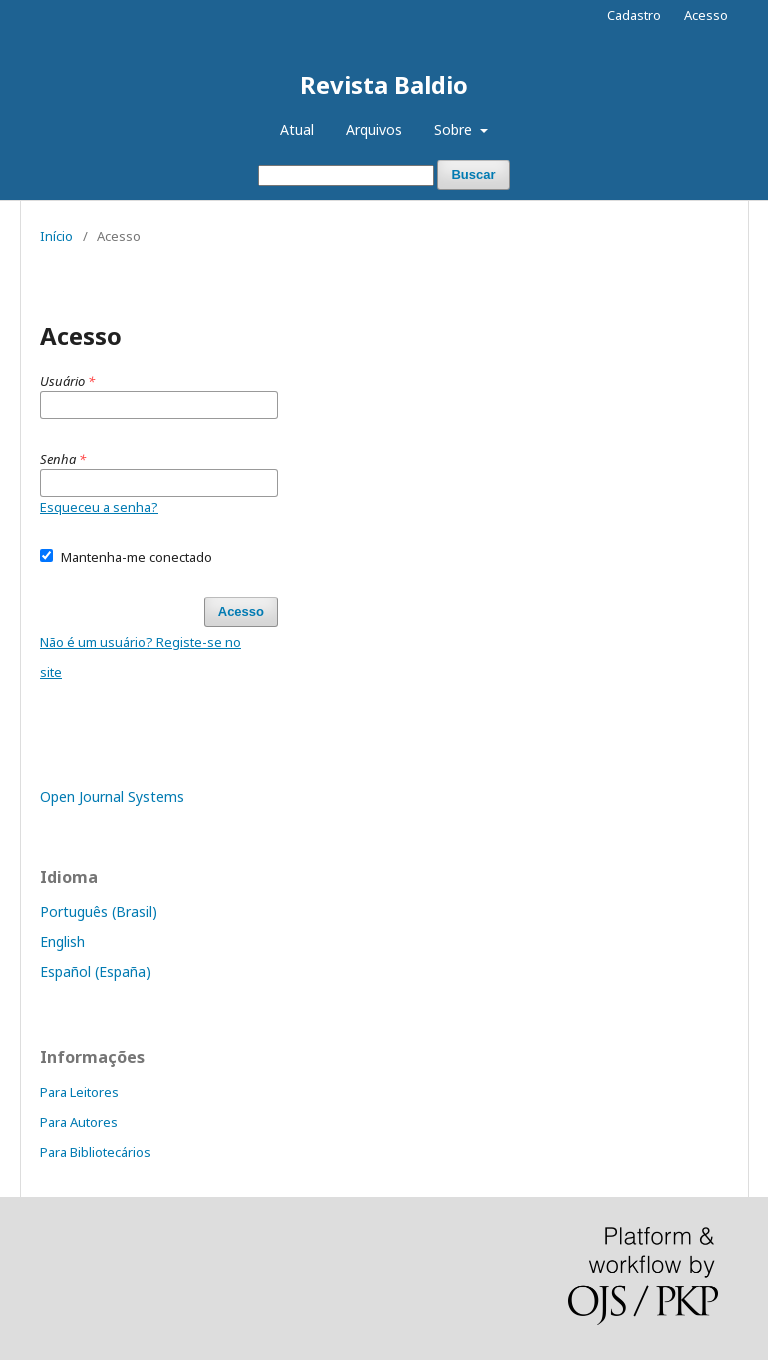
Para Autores (79, 1122)
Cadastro (634, 15)
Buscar (473, 174)
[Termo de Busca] (346, 175)
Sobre (455, 129)
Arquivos (374, 129)
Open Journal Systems (112, 796)
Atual (297, 129)
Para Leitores (79, 1092)
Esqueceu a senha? (99, 507)
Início (56, 236)
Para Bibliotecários (95, 1152)
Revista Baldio (384, 84)
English (62, 941)
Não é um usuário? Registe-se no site (140, 657)
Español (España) (95, 971)
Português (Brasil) (98, 911)
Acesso (706, 15)
